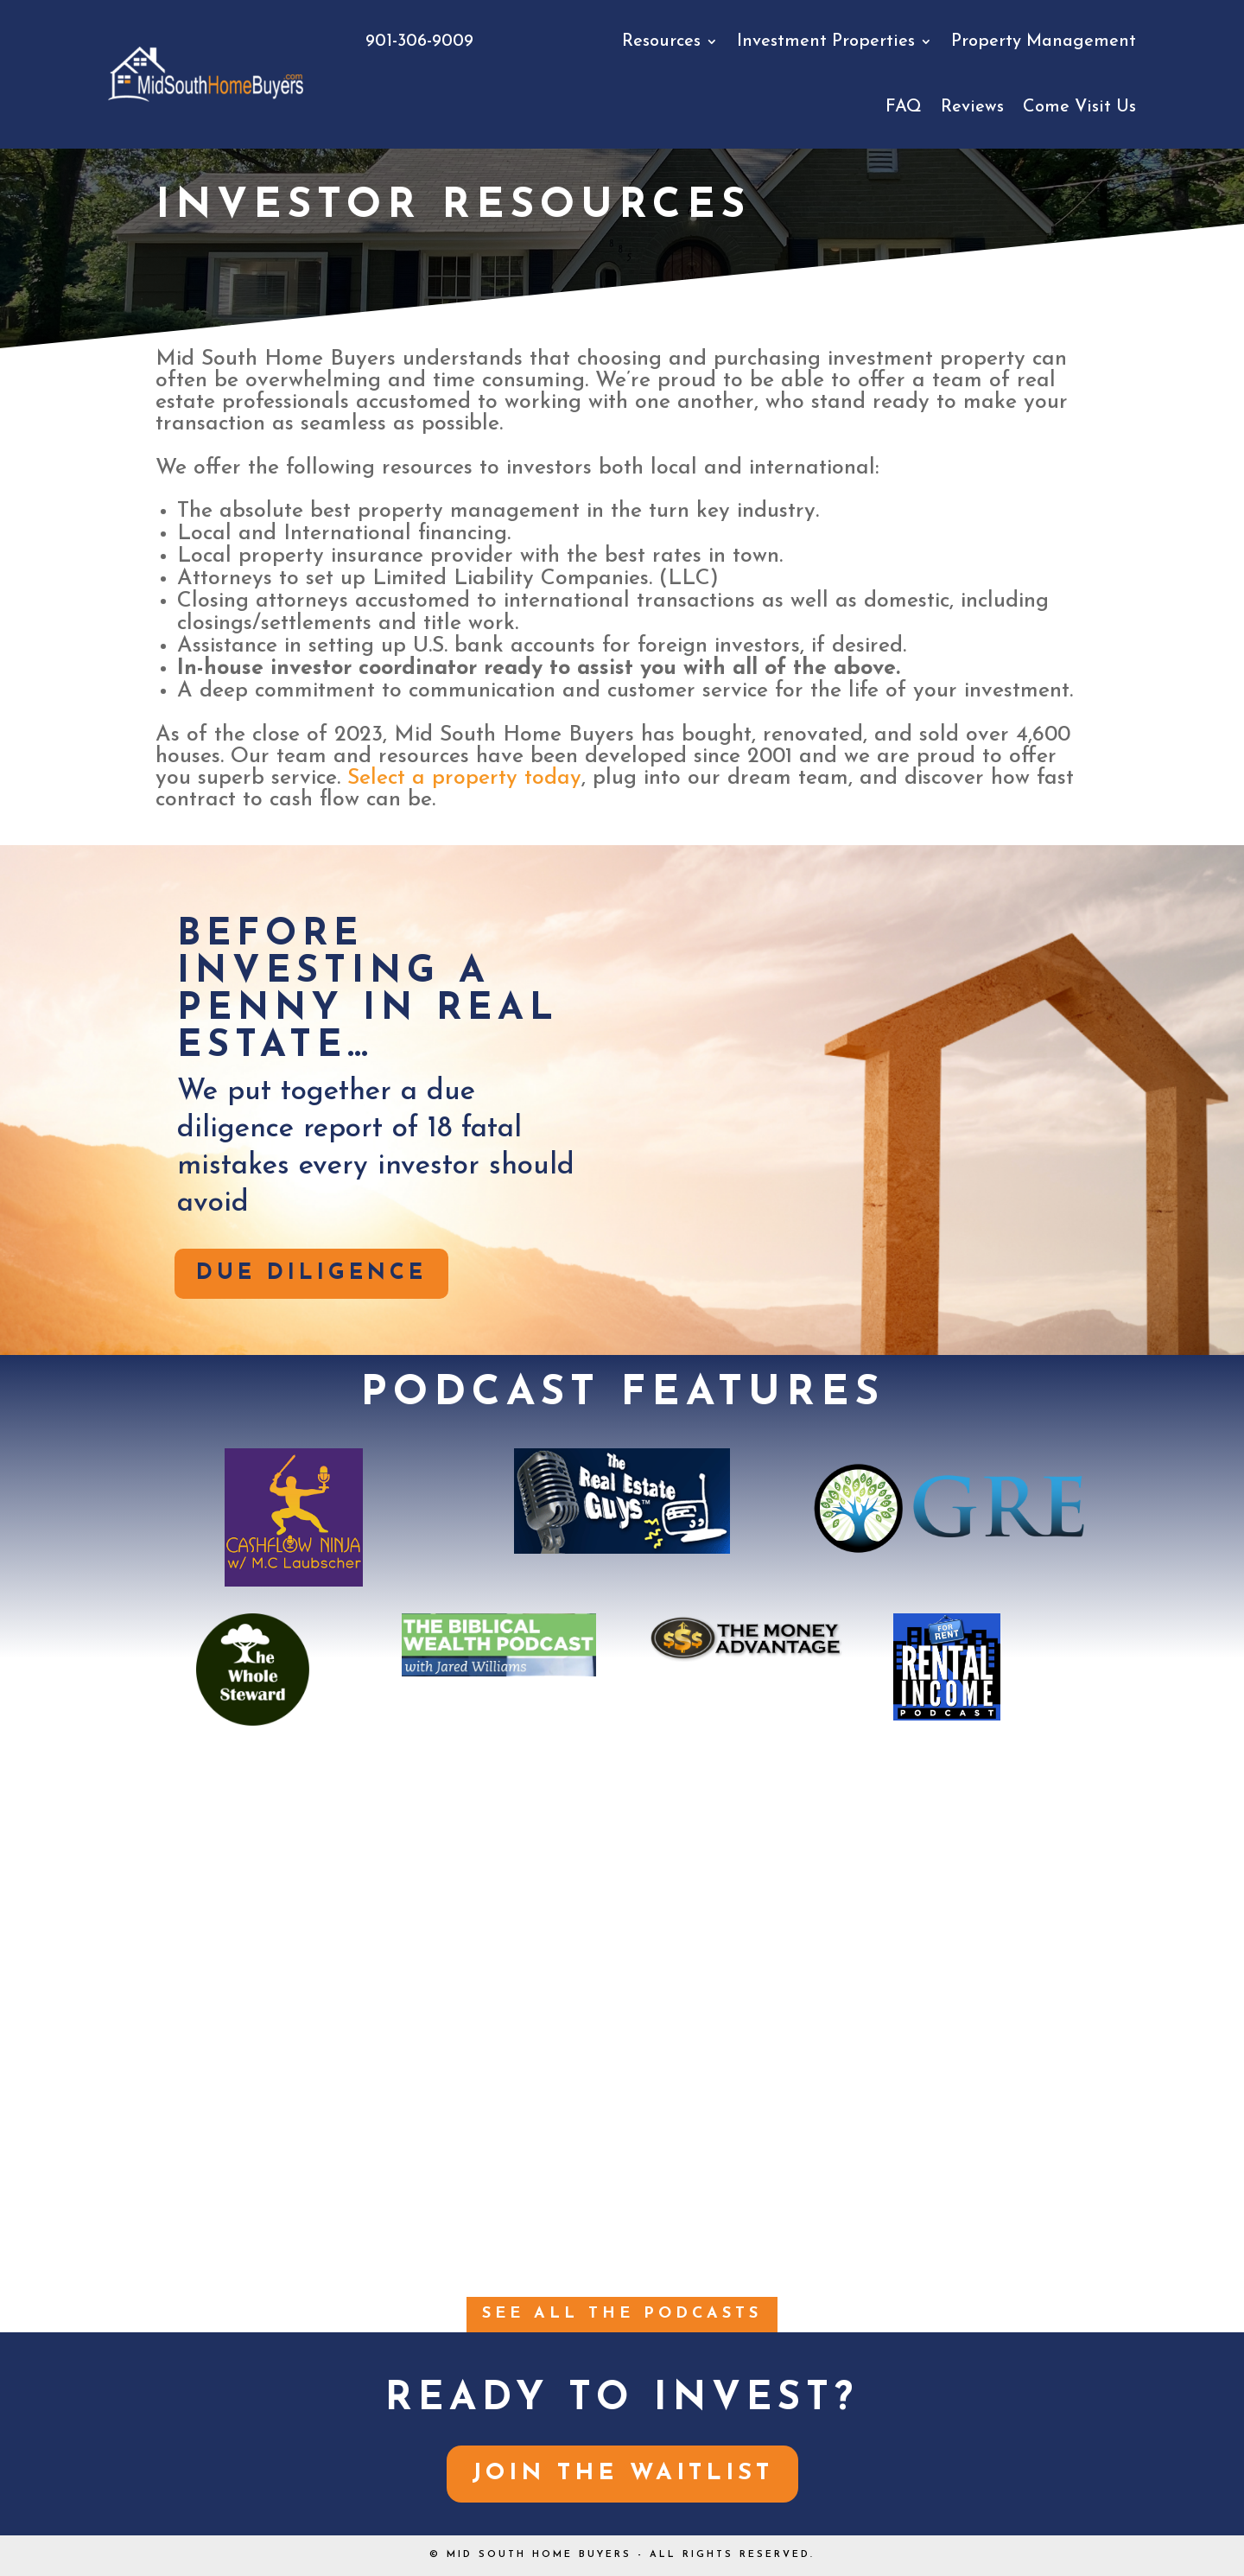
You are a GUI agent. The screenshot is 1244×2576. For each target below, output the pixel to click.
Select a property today (464, 778)
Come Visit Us (1079, 107)
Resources (661, 41)
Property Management (1043, 41)
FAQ (903, 107)
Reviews (972, 107)
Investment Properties (826, 41)
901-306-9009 (419, 41)
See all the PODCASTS (622, 2314)
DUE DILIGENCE (311, 1273)
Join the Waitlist (622, 2473)
